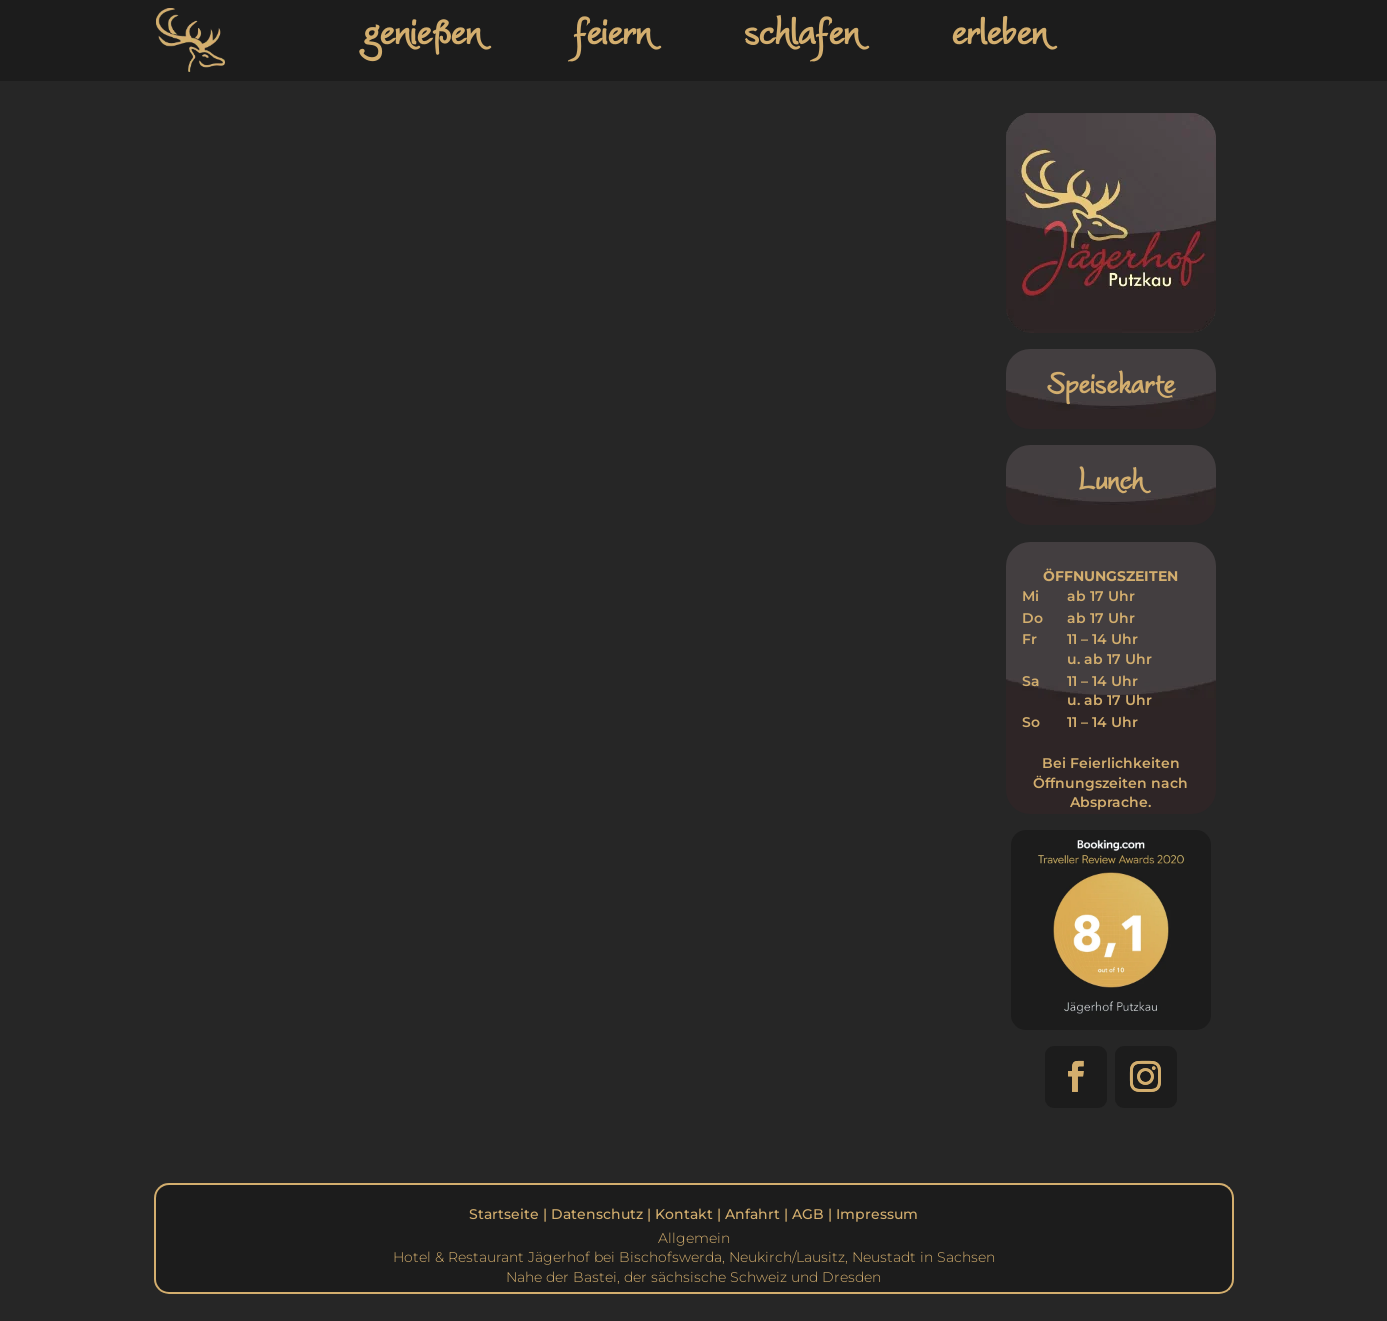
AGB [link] (808, 1214)
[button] (1076, 1077)
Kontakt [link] (684, 1214)
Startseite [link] (504, 1214)
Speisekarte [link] (1110, 383)
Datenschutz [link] (597, 1214)
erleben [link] (999, 31)
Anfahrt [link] (752, 1214)
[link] (194, 73)
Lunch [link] (1110, 479)
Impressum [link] (877, 1214)
